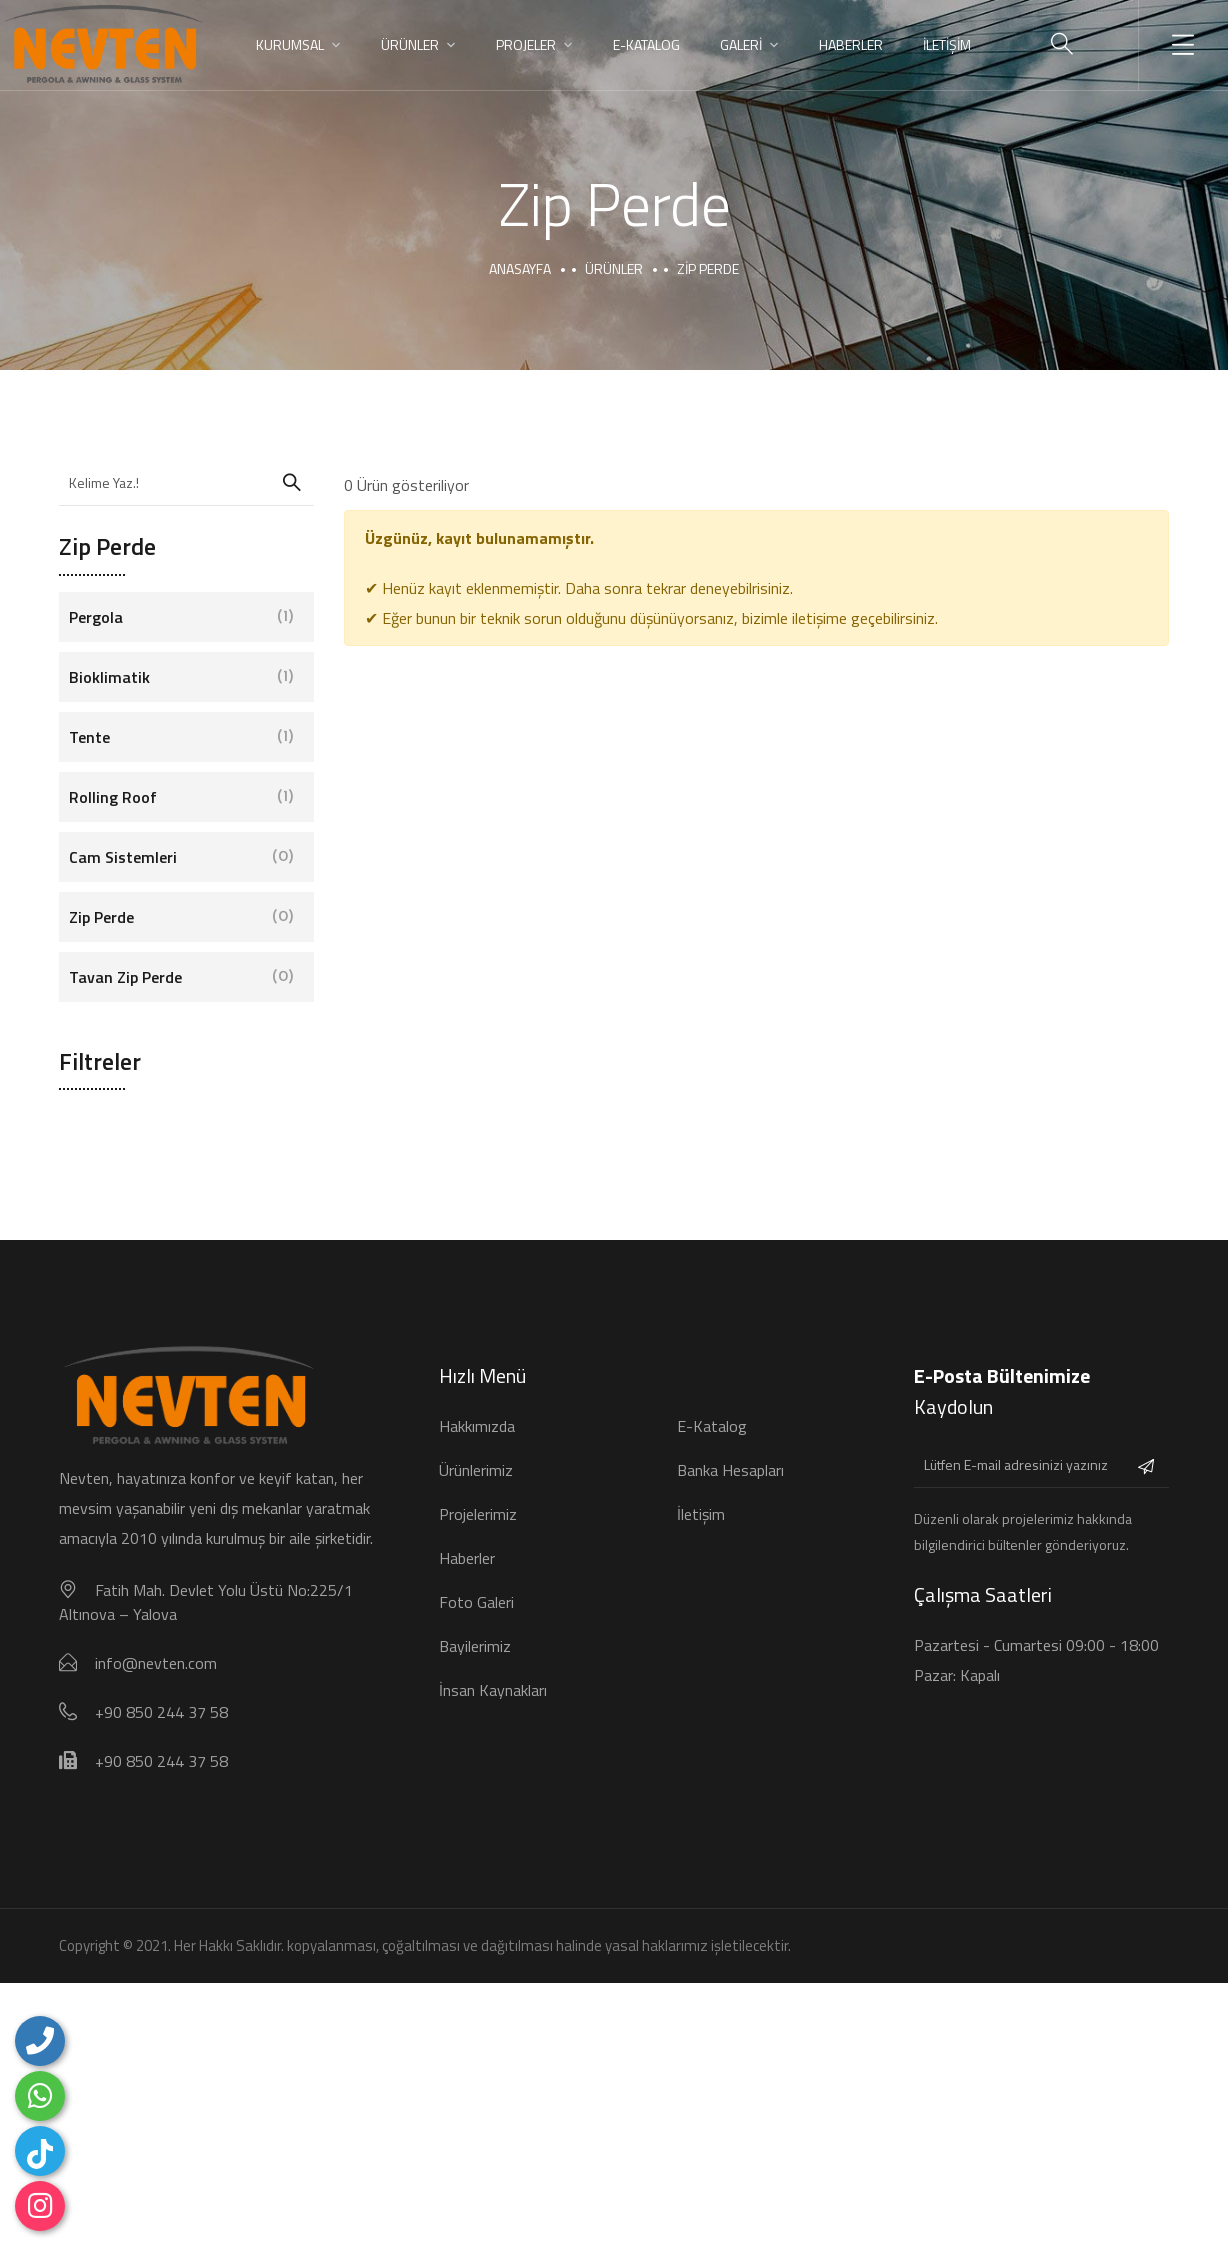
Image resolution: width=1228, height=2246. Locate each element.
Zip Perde (181, 917)
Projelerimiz (478, 1514)
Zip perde (708, 268)
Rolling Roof (181, 797)
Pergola (181, 617)
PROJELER (526, 44)
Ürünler (614, 268)
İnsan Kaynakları (493, 1690)
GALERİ (741, 44)
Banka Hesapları (730, 1470)
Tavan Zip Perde (181, 977)
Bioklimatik (181, 677)
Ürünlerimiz (476, 1470)
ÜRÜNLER (410, 44)
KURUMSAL (290, 44)
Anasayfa (520, 268)
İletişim (701, 1514)
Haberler (467, 1558)
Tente (181, 737)
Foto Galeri (476, 1602)
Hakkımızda (477, 1426)
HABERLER (851, 44)
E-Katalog (646, 44)
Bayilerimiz (475, 1646)
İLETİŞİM (947, 44)
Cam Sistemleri (181, 857)
